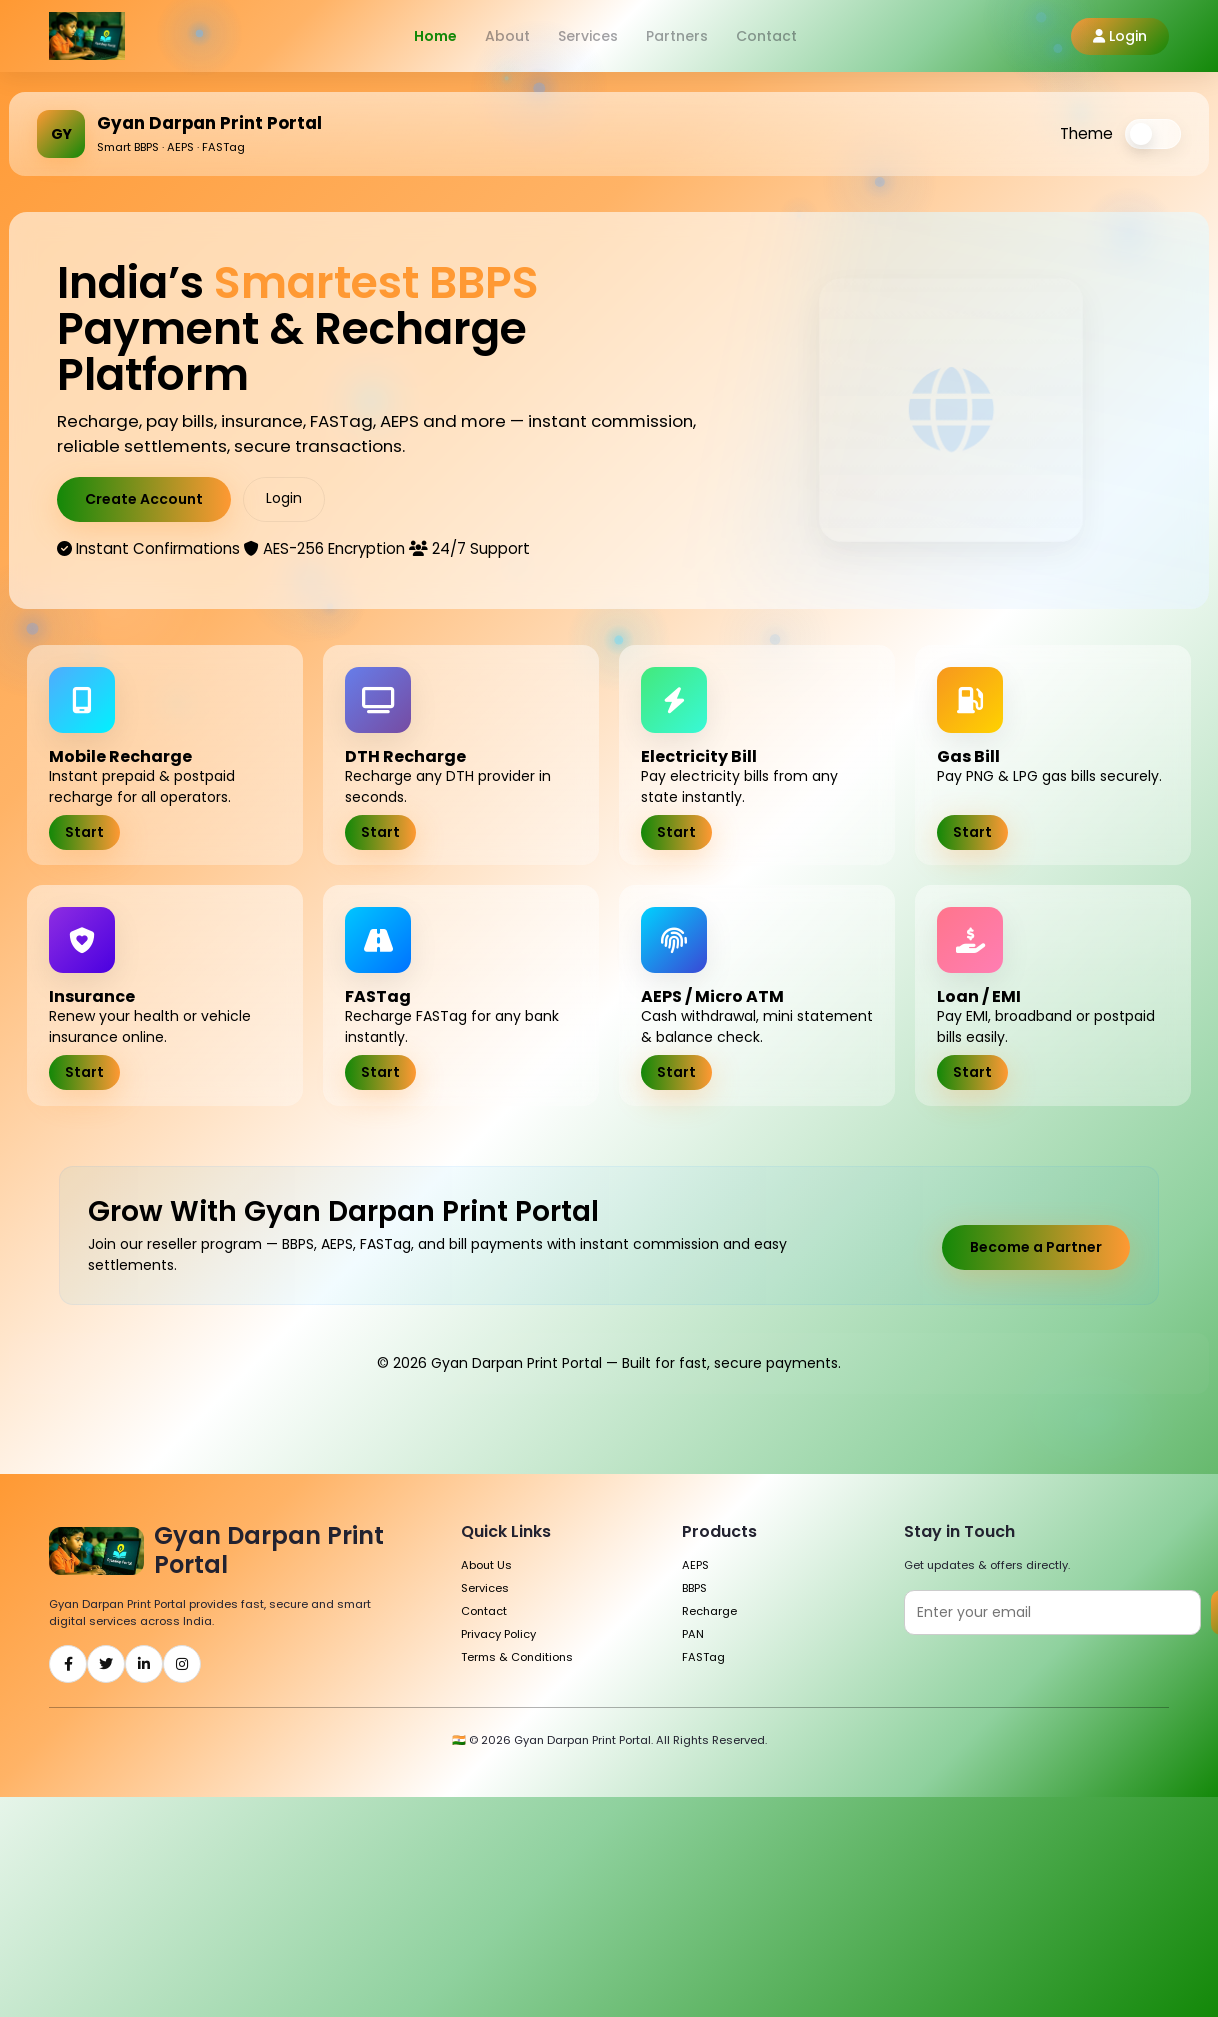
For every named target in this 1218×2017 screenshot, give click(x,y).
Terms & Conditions (517, 1657)
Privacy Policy (498, 1634)
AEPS (695, 1565)
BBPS (694, 1588)
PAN (693, 1634)
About (507, 36)
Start (84, 832)
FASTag (703, 1657)
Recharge (709, 1611)
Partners (677, 36)
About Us (486, 1565)
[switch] (1153, 134)
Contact (766, 36)
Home (435, 36)
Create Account (144, 499)
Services (588, 36)
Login (1120, 36)
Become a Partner (1036, 1247)
